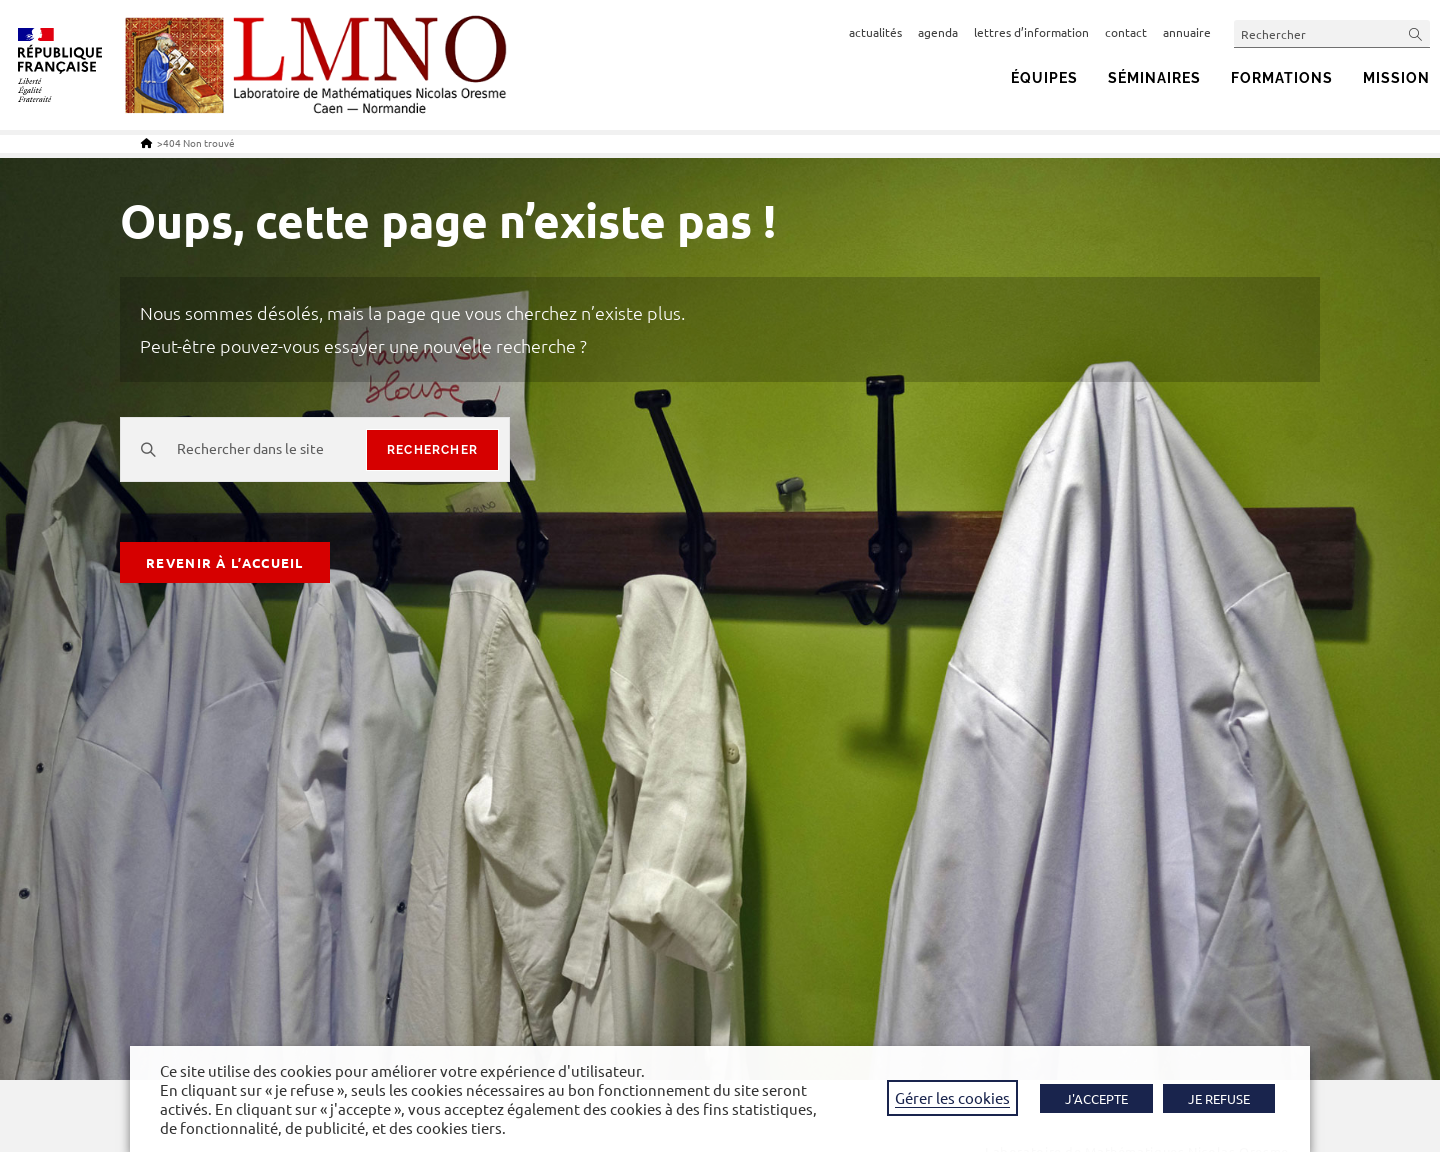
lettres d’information (1031, 32)
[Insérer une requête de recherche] (1332, 33)
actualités (875, 32)
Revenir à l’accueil (225, 562)
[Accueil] (146, 142)
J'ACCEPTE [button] (1096, 1098)
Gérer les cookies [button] (952, 1097)
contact (1126, 32)
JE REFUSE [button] (1219, 1098)
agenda (938, 32)
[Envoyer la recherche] (1416, 33)
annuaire (1187, 32)
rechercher (432, 450)
